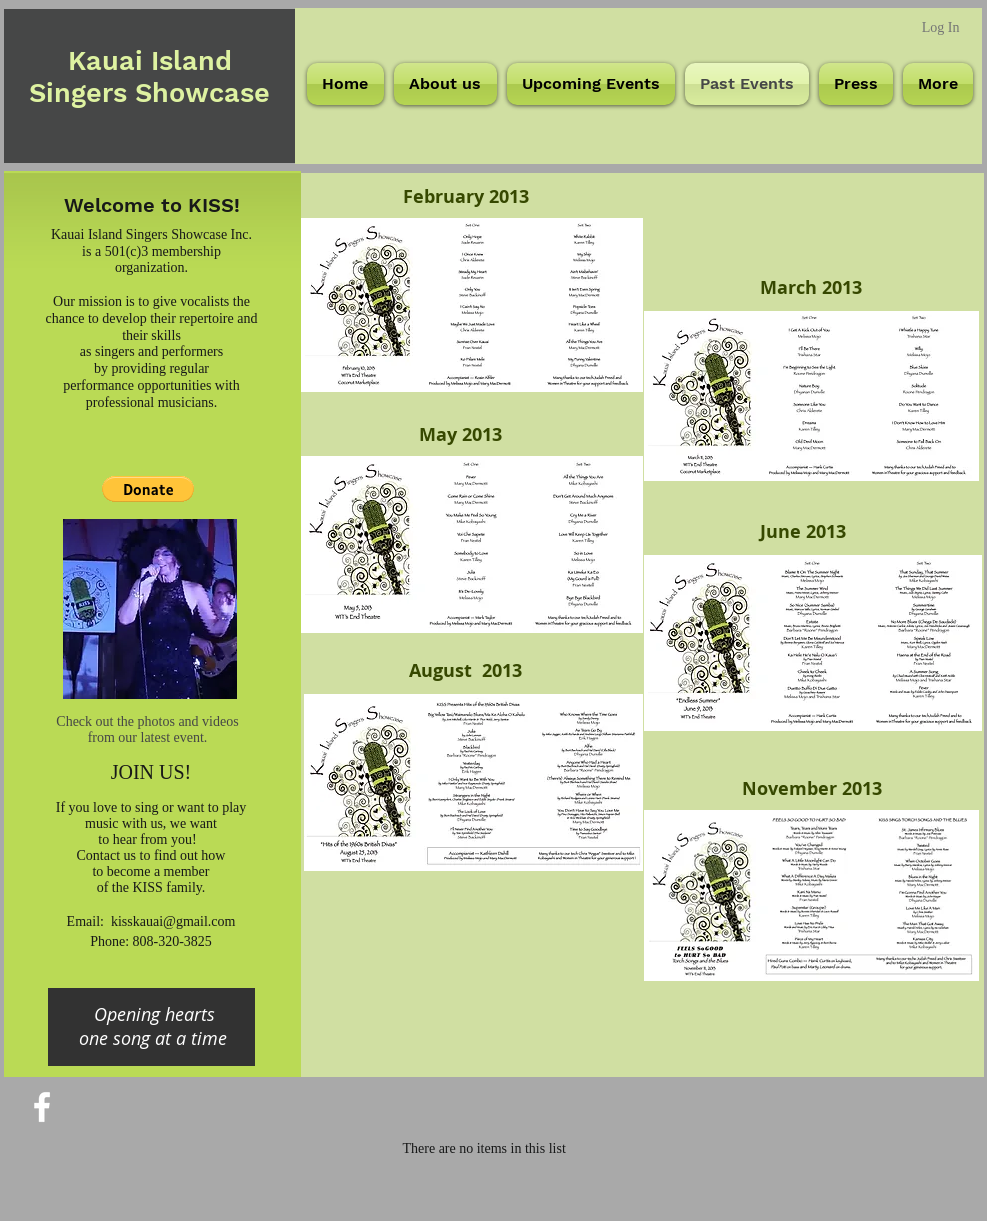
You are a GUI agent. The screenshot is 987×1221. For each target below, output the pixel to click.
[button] (148, 489)
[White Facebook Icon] (42, 1107)
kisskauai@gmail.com (173, 921)
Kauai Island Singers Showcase (149, 77)
